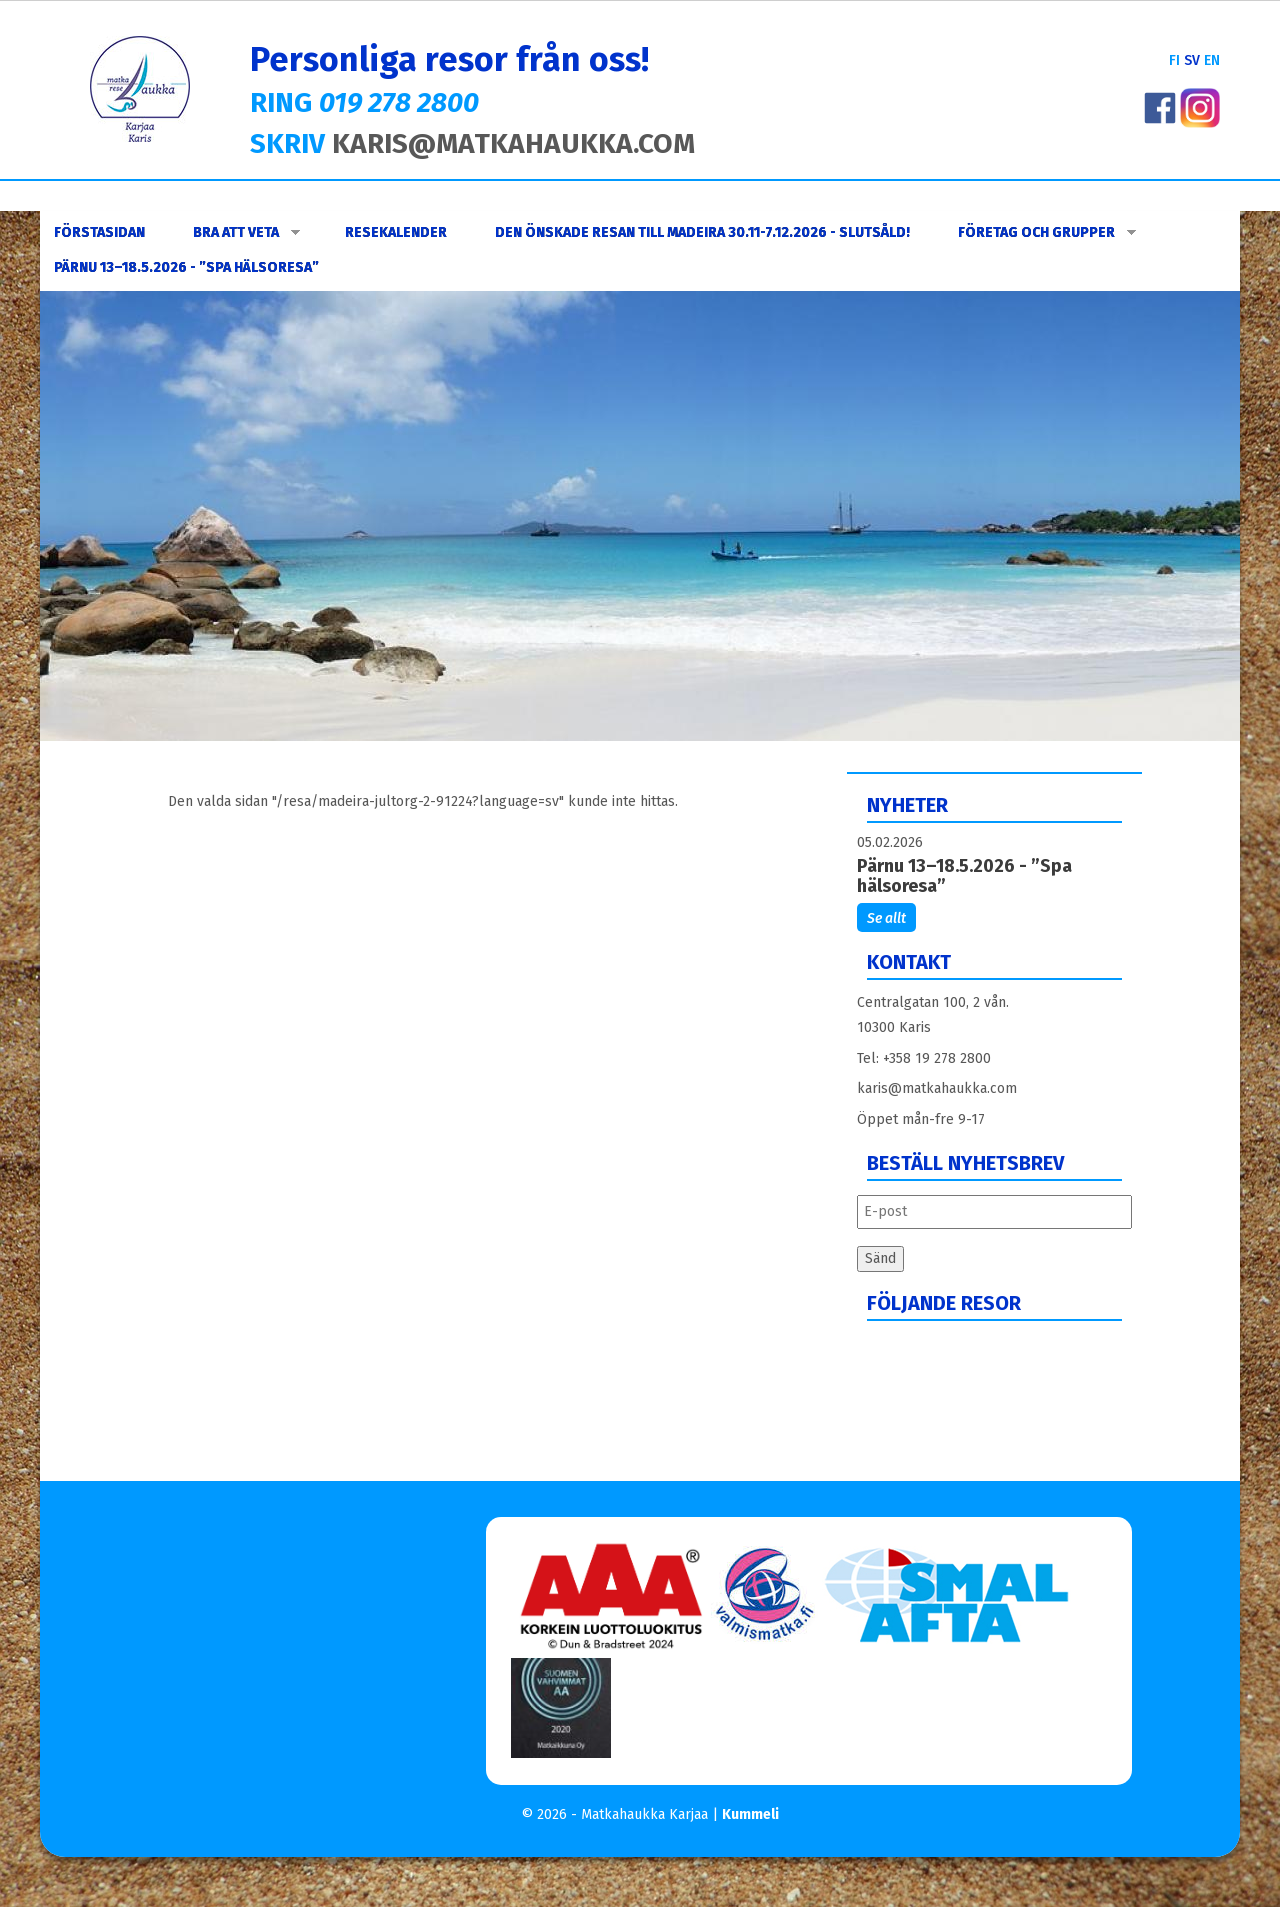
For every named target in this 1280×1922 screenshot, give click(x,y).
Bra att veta (246, 232)
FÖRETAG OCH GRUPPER (1047, 232)
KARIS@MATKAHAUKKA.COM (513, 143)
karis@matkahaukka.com (937, 1088)
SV (1192, 60)
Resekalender (396, 232)
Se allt (886, 918)
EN (1212, 60)
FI (1174, 60)
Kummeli (750, 1814)
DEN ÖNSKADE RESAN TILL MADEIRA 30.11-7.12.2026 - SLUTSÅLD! (702, 232)
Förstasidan (99, 232)
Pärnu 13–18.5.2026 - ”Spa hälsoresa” (186, 267)
